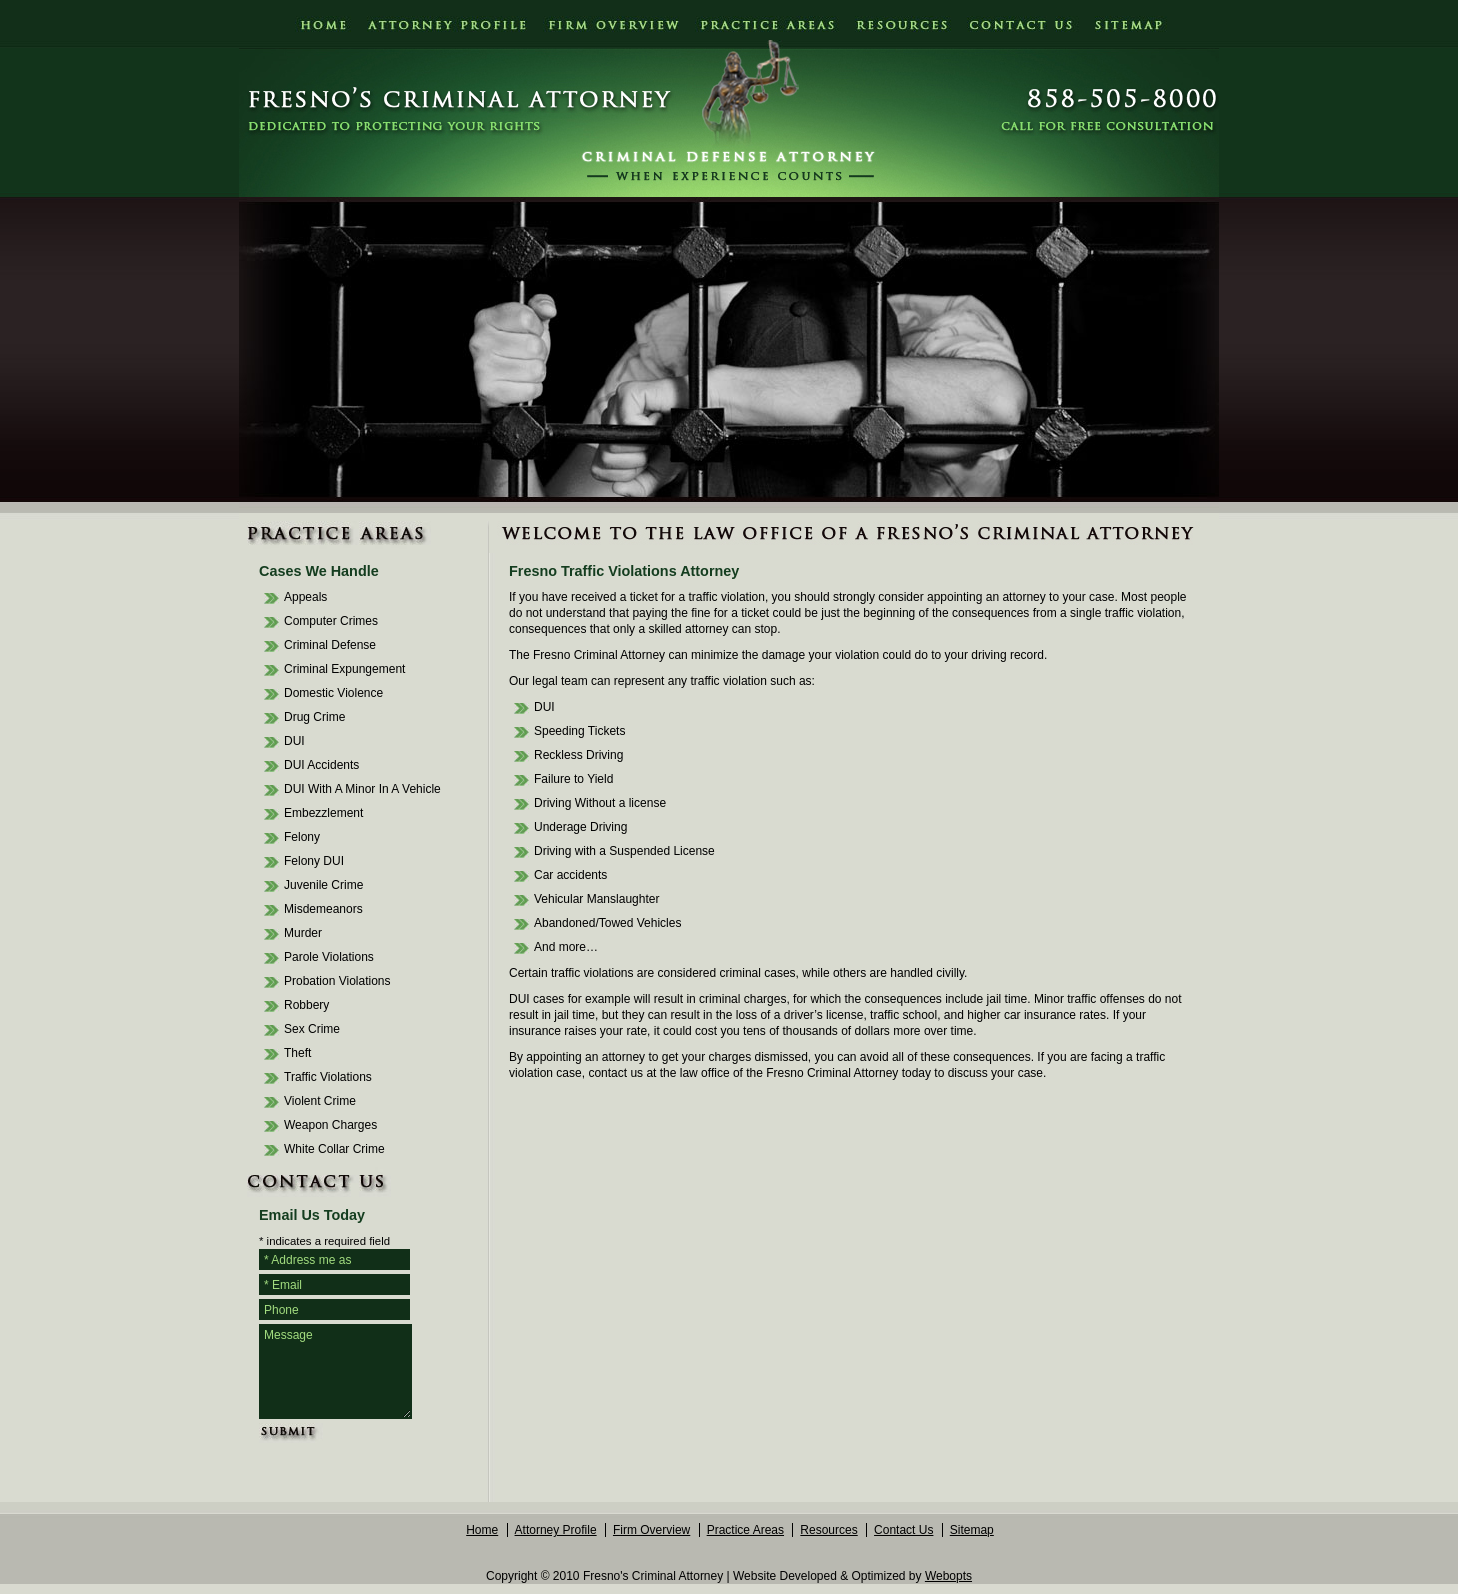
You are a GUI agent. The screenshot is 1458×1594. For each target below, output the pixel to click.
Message (335, 1371)
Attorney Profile (556, 1530)
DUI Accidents (321, 765)
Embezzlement (323, 813)
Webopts (948, 1576)
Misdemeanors (323, 909)
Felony (302, 837)
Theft (297, 1053)
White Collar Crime (334, 1149)
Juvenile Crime (323, 885)
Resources (828, 1530)
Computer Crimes (331, 621)
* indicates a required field (324, 1241)
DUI (294, 741)
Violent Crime (320, 1101)
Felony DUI (314, 861)
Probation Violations (337, 981)
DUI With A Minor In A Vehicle (362, 789)
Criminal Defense (330, 645)
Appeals (305, 597)
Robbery (306, 1005)
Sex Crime (312, 1029)
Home (482, 1530)
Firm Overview (651, 1530)
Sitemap (972, 1530)
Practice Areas (745, 1530)
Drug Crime (314, 717)
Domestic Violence (333, 693)
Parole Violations (329, 957)
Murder (303, 933)
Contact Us (903, 1530)
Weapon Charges (330, 1125)
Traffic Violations (328, 1077)
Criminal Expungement (344, 669)
